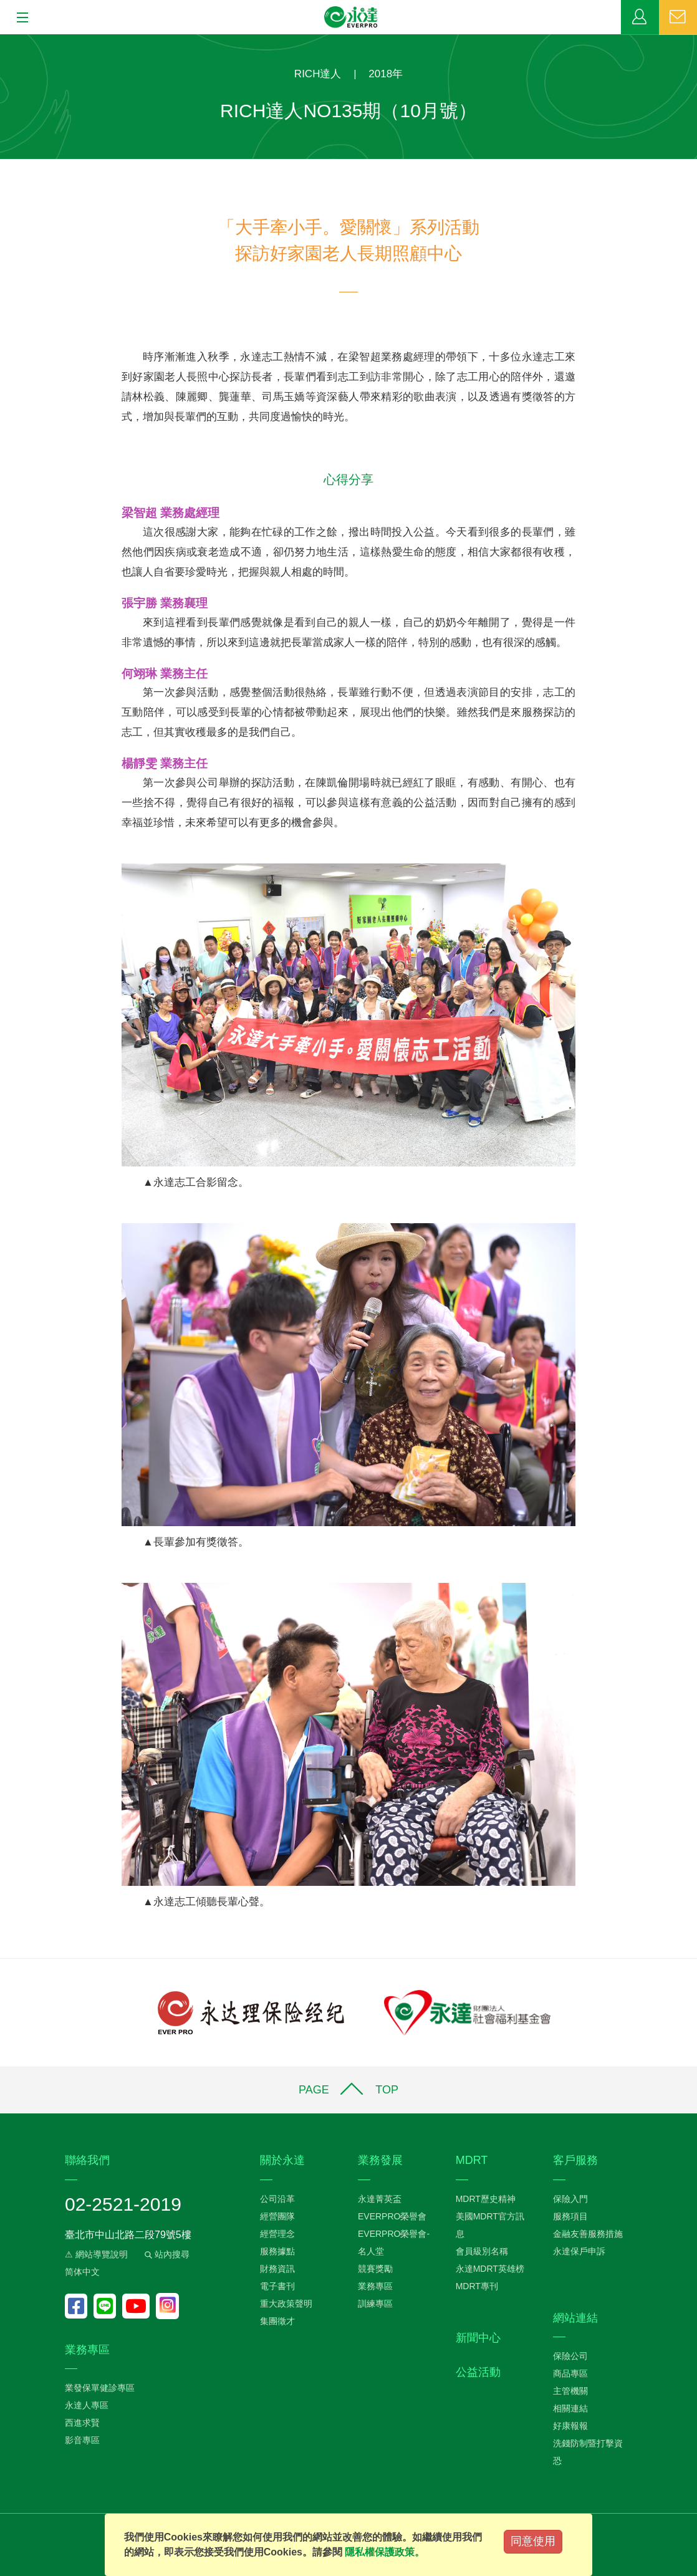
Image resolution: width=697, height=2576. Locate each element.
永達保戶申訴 (579, 2251)
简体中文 (82, 2272)
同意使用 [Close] (533, 2541)
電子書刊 (277, 2286)
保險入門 (570, 2199)
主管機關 (570, 2391)
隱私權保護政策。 (385, 2552)
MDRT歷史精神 (486, 2199)
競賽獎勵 (375, 2269)
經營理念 (277, 2234)
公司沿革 (277, 2199)
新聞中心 (478, 2338)
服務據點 (277, 2251)
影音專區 (82, 2440)
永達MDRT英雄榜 (490, 2269)
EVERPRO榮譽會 (392, 2216)
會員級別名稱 (482, 2251)
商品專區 (570, 2373)
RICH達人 (318, 74)
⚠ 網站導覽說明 (96, 2254)
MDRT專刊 (477, 2286)
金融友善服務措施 (588, 2234)
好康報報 (570, 2426)
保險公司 (570, 2356)
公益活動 (478, 2372)
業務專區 (640, 17)
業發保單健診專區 (100, 2388)
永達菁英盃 (379, 2199)
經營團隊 (277, 2216)
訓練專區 (375, 2304)
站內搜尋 (166, 2254)
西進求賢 (82, 2423)
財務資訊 (277, 2269)
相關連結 (570, 2408)
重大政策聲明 (286, 2304)
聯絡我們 (678, 17)
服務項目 (570, 2216)
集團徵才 (277, 2321)
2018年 (385, 74)
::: (4, 41)
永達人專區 (86, 2405)
